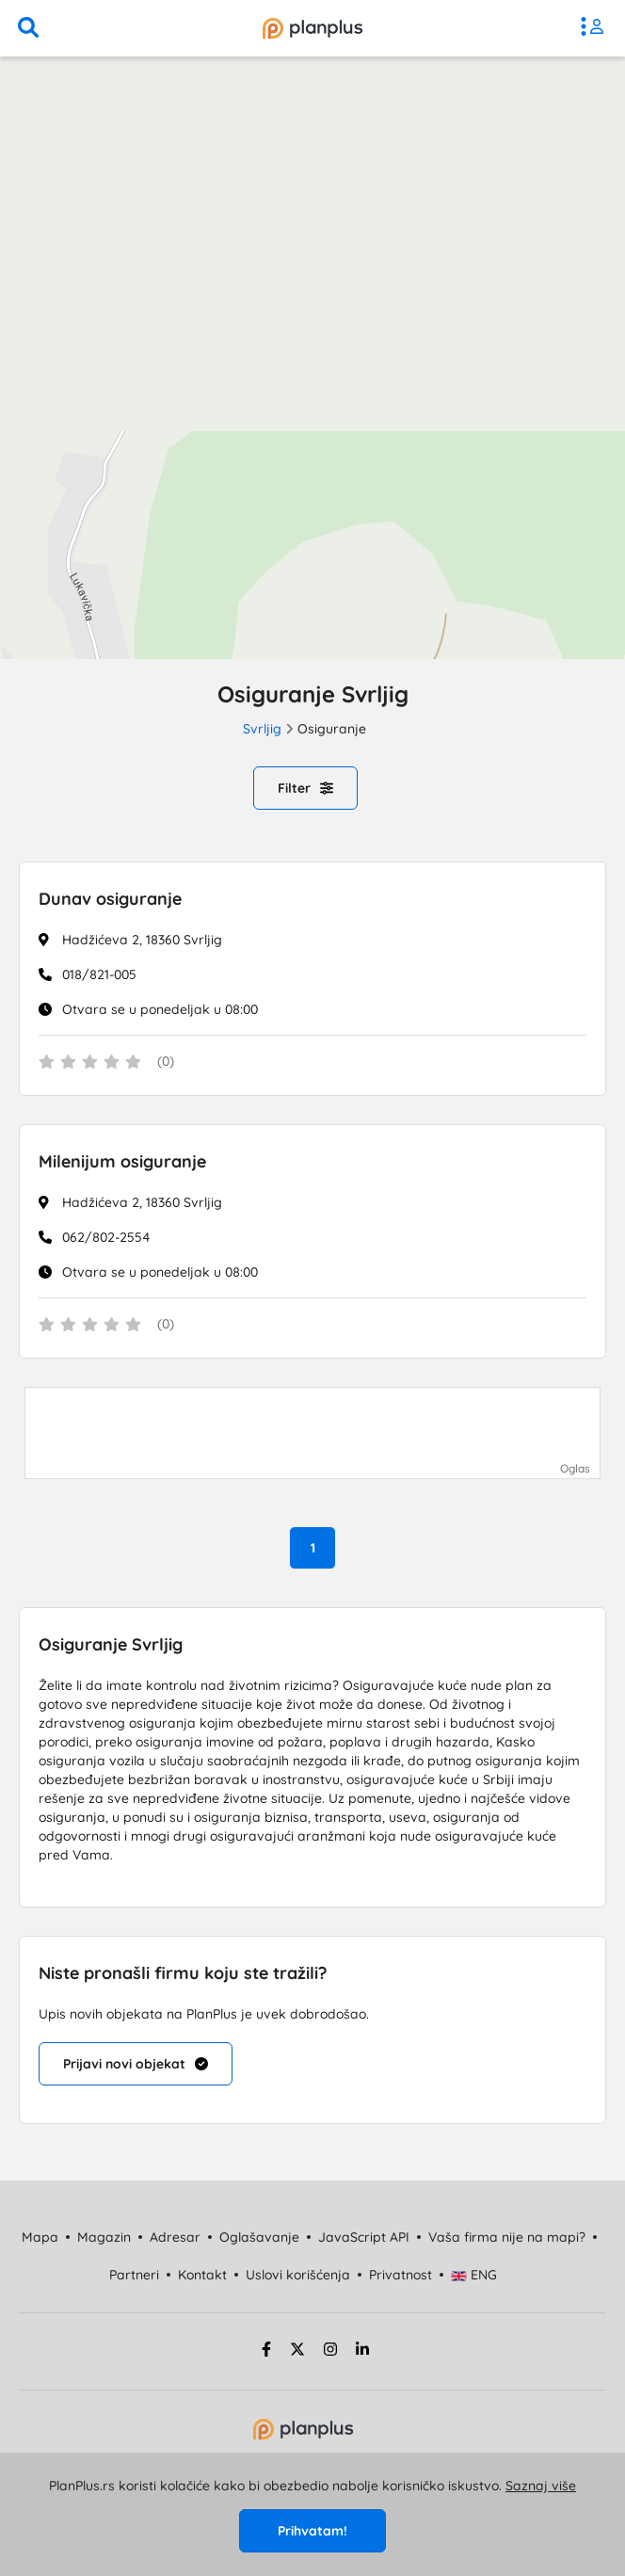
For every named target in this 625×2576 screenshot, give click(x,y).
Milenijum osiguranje (122, 1161)
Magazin (104, 2237)
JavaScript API (363, 2237)
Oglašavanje (259, 2237)
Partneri (134, 2274)
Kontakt (202, 2274)
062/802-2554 (106, 1237)
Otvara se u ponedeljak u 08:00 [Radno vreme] (160, 1009)
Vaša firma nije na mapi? (506, 2237)
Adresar (175, 2237)
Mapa (40, 2237)
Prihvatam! (312, 2530)
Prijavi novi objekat (135, 2063)
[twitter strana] (297, 2352)
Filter (305, 788)
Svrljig (262, 728)
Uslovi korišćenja (298, 2274)
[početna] (312, 28)
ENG (474, 2274)
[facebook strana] (263, 2352)
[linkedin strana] (362, 2352)
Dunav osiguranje (110, 899)
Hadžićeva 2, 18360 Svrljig (142, 939)
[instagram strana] (330, 2352)
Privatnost (400, 2274)
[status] (312, 1063)
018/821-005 (99, 974)
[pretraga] (28, 28)
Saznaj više (540, 2485)
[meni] (597, 28)
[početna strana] (303, 2434)
